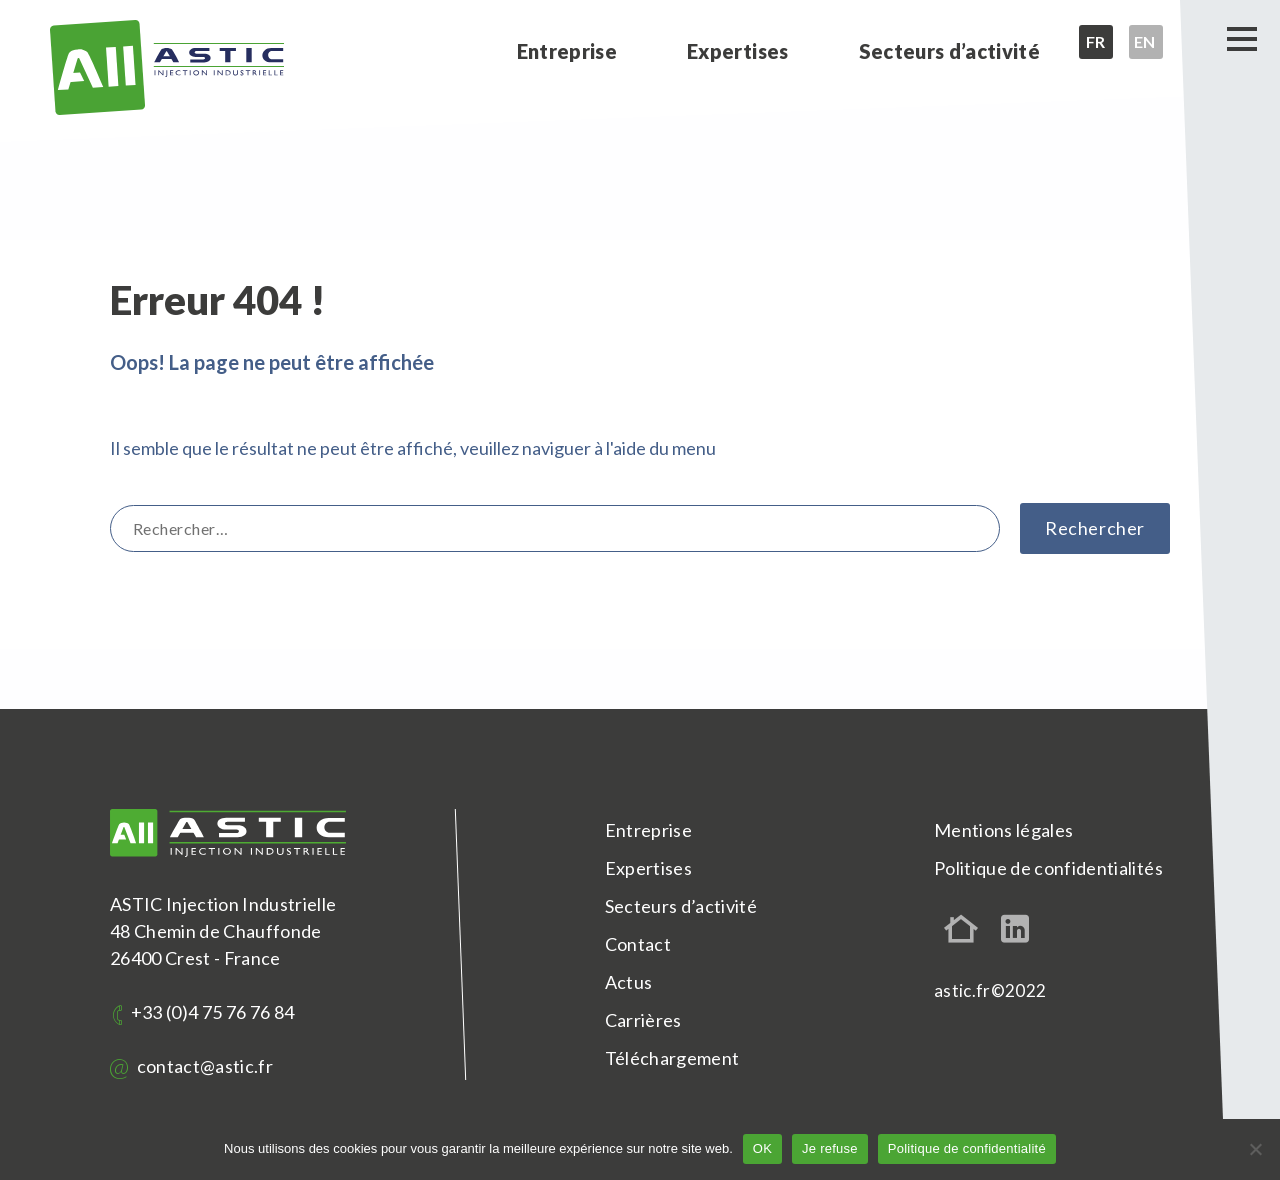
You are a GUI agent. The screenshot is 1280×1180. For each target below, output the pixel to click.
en (1145, 41)
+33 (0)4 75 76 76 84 (203, 1012)
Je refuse (830, 1148)
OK (762, 1148)
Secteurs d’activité (949, 51)
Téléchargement (672, 1058)
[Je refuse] (1255, 1149)
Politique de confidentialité (967, 1148)
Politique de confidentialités (1048, 868)
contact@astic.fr (191, 1066)
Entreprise (567, 51)
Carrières (643, 1020)
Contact (638, 944)
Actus (629, 982)
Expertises (737, 51)
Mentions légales (1003, 830)
